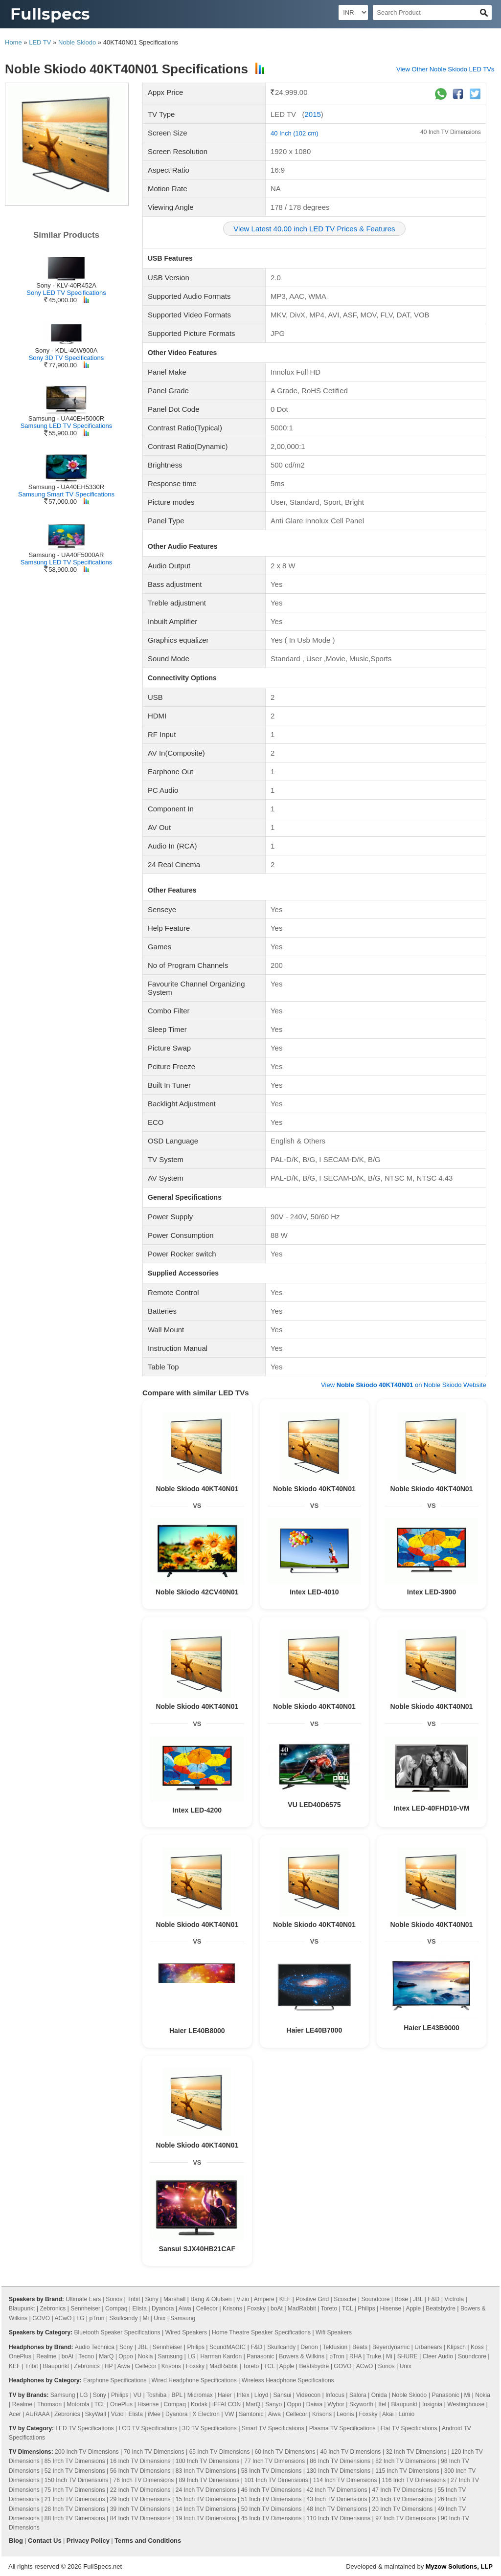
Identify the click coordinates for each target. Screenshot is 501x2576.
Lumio (406, 2414)
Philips (366, 2308)
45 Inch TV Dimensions (271, 2518)
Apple (413, 2308)
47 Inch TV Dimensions (402, 2489)
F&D (433, 2299)
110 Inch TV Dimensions (339, 2518)
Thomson (49, 2404)
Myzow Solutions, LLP (459, 2566)
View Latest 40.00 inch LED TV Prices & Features (314, 228)
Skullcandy (123, 2318)
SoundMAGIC (227, 2347)
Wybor (335, 2404)
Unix (159, 2318)
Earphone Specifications (114, 2380)
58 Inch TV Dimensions (271, 2470)
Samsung (182, 2318)
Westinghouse (465, 2404)
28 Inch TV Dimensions (75, 2509)
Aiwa (185, 2308)
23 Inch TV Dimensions (402, 2499)
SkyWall (95, 2414)
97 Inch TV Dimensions (405, 2518)
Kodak (199, 2404)
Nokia (145, 2356)
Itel (382, 2404)
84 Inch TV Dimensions (140, 2518)
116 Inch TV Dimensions (414, 2480)
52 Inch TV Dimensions (75, 2470)
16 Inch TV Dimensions (140, 2461)
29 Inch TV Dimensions (140, 2499)
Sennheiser (85, 2308)
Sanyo (273, 2404)
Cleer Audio (438, 2356)
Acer (15, 2414)
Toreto (329, 2308)
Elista (140, 2308)
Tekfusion (335, 2347)
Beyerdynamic (391, 2347)
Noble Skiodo (77, 42)
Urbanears (428, 2347)
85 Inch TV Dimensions (75, 2461)
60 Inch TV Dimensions (285, 2451)
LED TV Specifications (84, 2428)
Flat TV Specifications (409, 2428)
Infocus (334, 2395)
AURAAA (37, 2414)
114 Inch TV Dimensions (345, 2480)
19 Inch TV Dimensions (206, 2518)
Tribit (133, 2299)
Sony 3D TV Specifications (66, 357)
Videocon (308, 2395)
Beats (359, 2347)
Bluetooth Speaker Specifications (117, 2332)
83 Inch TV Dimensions (206, 2470)
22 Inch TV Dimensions (140, 2489)
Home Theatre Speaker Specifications (261, 2332)
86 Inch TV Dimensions (340, 2461)
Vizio (242, 2299)
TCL (347, 2308)
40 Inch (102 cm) (295, 133)
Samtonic (251, 2414)
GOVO (41, 2318)
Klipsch (456, 2347)
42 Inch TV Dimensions (337, 2489)
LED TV (40, 42)
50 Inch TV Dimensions (271, 2509)
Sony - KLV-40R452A (66, 285)
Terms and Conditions (147, 2540)
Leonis (345, 2414)
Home (13, 42)
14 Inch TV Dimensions (206, 2509)
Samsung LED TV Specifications (67, 425)
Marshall (174, 2299)
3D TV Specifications (209, 2428)
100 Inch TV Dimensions (208, 2461)
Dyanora (163, 2308)
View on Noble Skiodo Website (403, 1385)
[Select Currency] (353, 12)
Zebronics (53, 2308)
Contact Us (45, 2540)
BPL (177, 2395)
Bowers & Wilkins (301, 2356)
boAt (277, 2308)
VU (138, 2395)
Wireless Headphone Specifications (288, 2380)
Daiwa (314, 2404)
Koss (477, 2347)
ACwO (63, 2318)
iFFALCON (226, 2404)
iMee (154, 2414)
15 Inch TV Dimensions (206, 2499)
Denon (309, 2347)
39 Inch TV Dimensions (140, 2509)
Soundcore (375, 2299)
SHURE (407, 2356)
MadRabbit (302, 2308)
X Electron (206, 2414)
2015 (312, 114)
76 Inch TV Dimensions (143, 2480)
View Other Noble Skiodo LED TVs (445, 69)
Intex (243, 2395)
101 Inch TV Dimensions (276, 2480)
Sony (151, 2299)
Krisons (232, 2308)
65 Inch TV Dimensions (219, 2451)
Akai (387, 2414)
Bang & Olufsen (210, 2299)
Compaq (116, 2308)
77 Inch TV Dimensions (274, 2461)
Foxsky (256, 2308)
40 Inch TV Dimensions (450, 132)
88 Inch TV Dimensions (75, 2518)
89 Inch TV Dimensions (209, 2480)
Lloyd (261, 2395)
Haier (225, 2395)
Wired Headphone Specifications (194, 2380)
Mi (146, 2318)
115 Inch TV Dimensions (407, 2470)
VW (229, 2414)
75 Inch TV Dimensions (75, 2489)
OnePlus (20, 2356)
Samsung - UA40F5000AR (66, 555)
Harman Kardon (221, 2356)
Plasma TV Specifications (342, 2428)
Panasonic (260, 2356)
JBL (418, 2299)
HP (109, 2366)
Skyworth (361, 2404)
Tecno (86, 2356)
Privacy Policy (88, 2540)
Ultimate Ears (83, 2299)
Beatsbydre (440, 2308)
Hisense (390, 2308)
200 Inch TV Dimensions (87, 2451)
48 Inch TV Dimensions (337, 2509)
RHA (355, 2356)
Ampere (264, 2299)
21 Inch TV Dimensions (75, 2499)
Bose (401, 2299)
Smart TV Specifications (273, 2428)
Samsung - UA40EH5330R (66, 487)
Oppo (125, 2356)
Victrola (454, 2299)
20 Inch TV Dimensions (402, 2509)
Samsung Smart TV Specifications (66, 494)
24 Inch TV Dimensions (206, 2489)
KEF (285, 2299)
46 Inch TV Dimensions (271, 2489)
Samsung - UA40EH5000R (66, 418)
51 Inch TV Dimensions (271, 2499)
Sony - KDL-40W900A (66, 350)
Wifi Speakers (334, 2332)
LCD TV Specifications (148, 2428)
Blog (16, 2540)
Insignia (432, 2404)
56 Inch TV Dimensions (140, 2470)
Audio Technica (94, 2347)
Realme (46, 2356)
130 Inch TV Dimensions (339, 2470)
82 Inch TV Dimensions (405, 2461)
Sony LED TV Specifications (66, 292)
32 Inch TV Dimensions (416, 2451)
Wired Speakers (186, 2332)
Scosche (345, 2299)
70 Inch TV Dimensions (154, 2451)
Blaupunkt (22, 2308)
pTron (96, 2318)
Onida (379, 2395)
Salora (357, 2395)
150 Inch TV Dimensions (77, 2480)
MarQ (106, 2356)
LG (80, 2318)
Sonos (114, 2299)
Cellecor (207, 2308)
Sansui (282, 2395)
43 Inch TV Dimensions (337, 2499)
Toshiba (156, 2395)
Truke (373, 2356)
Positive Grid (312, 2299)
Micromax (200, 2395)
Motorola (78, 2404)
